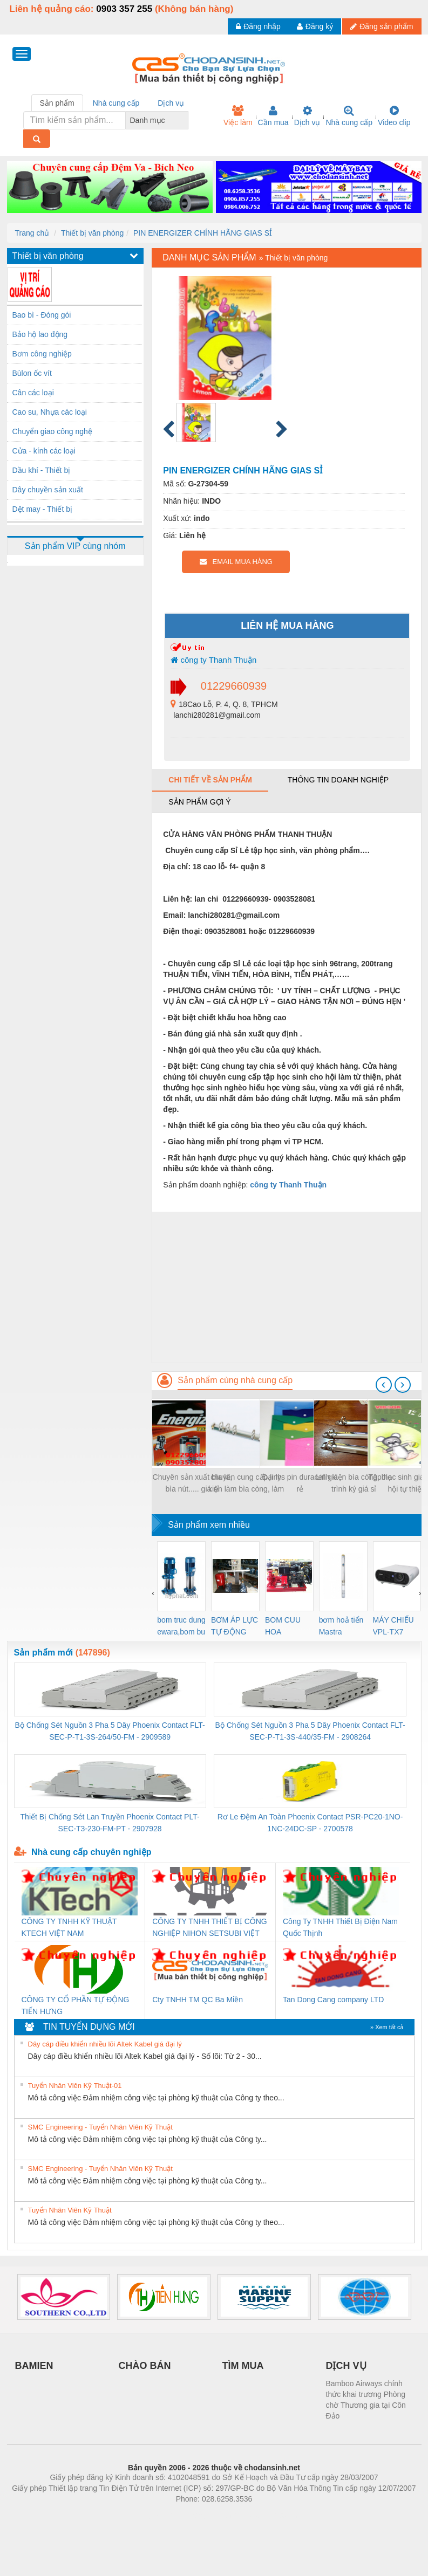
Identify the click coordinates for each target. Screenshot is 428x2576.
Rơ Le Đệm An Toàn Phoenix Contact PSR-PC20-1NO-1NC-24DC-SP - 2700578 (310, 1822)
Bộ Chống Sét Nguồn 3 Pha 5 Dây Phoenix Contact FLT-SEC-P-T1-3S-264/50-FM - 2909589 (110, 1731)
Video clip (394, 116)
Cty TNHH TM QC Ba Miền (197, 1999)
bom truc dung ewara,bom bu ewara (181, 1627)
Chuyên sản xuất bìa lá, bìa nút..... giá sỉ (193, 1483)
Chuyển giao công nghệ (52, 431)
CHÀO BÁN (145, 2365)
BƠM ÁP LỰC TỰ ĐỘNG (234, 1626)
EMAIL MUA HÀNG (236, 562)
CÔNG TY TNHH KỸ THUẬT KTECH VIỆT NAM (69, 1927)
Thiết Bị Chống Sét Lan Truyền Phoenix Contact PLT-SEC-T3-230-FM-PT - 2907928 (110, 1822)
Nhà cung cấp (348, 116)
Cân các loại (33, 392)
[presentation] (384, 1385)
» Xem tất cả (387, 2027)
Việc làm (238, 116)
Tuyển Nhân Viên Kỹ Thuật (70, 2210)
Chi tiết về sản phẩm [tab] (210, 779)
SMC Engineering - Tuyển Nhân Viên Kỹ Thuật (100, 2127)
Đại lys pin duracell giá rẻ (300, 1483)
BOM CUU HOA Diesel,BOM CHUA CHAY (287, 1627)
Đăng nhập (258, 26)
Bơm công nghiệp (42, 353)
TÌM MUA (243, 2365)
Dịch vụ (307, 116)
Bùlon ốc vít (32, 373)
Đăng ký (315, 26)
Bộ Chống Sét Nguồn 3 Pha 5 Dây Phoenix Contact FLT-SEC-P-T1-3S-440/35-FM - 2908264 (310, 1731)
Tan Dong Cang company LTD (333, 1999)
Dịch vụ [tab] (171, 103)
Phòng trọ (145, 2515)
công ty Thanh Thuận (213, 659)
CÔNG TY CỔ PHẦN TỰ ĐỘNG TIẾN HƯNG (76, 2005)
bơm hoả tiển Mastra (341, 1626)
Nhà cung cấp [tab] (116, 103)
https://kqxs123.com (266, 2515)
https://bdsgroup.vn (200, 2515)
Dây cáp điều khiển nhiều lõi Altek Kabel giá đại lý (105, 2044)
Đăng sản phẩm (381, 26)
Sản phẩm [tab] (57, 103)
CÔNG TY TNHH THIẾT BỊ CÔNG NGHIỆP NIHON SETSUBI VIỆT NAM (209, 1928)
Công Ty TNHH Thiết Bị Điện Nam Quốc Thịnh (340, 1927)
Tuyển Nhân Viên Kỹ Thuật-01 (75, 2086)
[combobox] (185, 120)
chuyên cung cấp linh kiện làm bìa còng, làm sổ (246, 1484)
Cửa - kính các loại (44, 450)
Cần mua (273, 116)
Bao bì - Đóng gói (41, 315)
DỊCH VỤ (346, 2365)
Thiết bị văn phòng (92, 233)
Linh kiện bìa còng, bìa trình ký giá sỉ (354, 1483)
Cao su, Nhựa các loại (49, 412)
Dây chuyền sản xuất (47, 489)
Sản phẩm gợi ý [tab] (199, 802)
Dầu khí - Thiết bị (41, 470)
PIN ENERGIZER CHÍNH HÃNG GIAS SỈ (202, 233)
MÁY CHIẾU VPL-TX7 (393, 1626)
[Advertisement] (286, 1287)
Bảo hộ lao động (40, 334)
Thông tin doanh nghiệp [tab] (338, 779)
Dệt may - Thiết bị (42, 509)
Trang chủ (32, 233)
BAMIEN (34, 2365)
